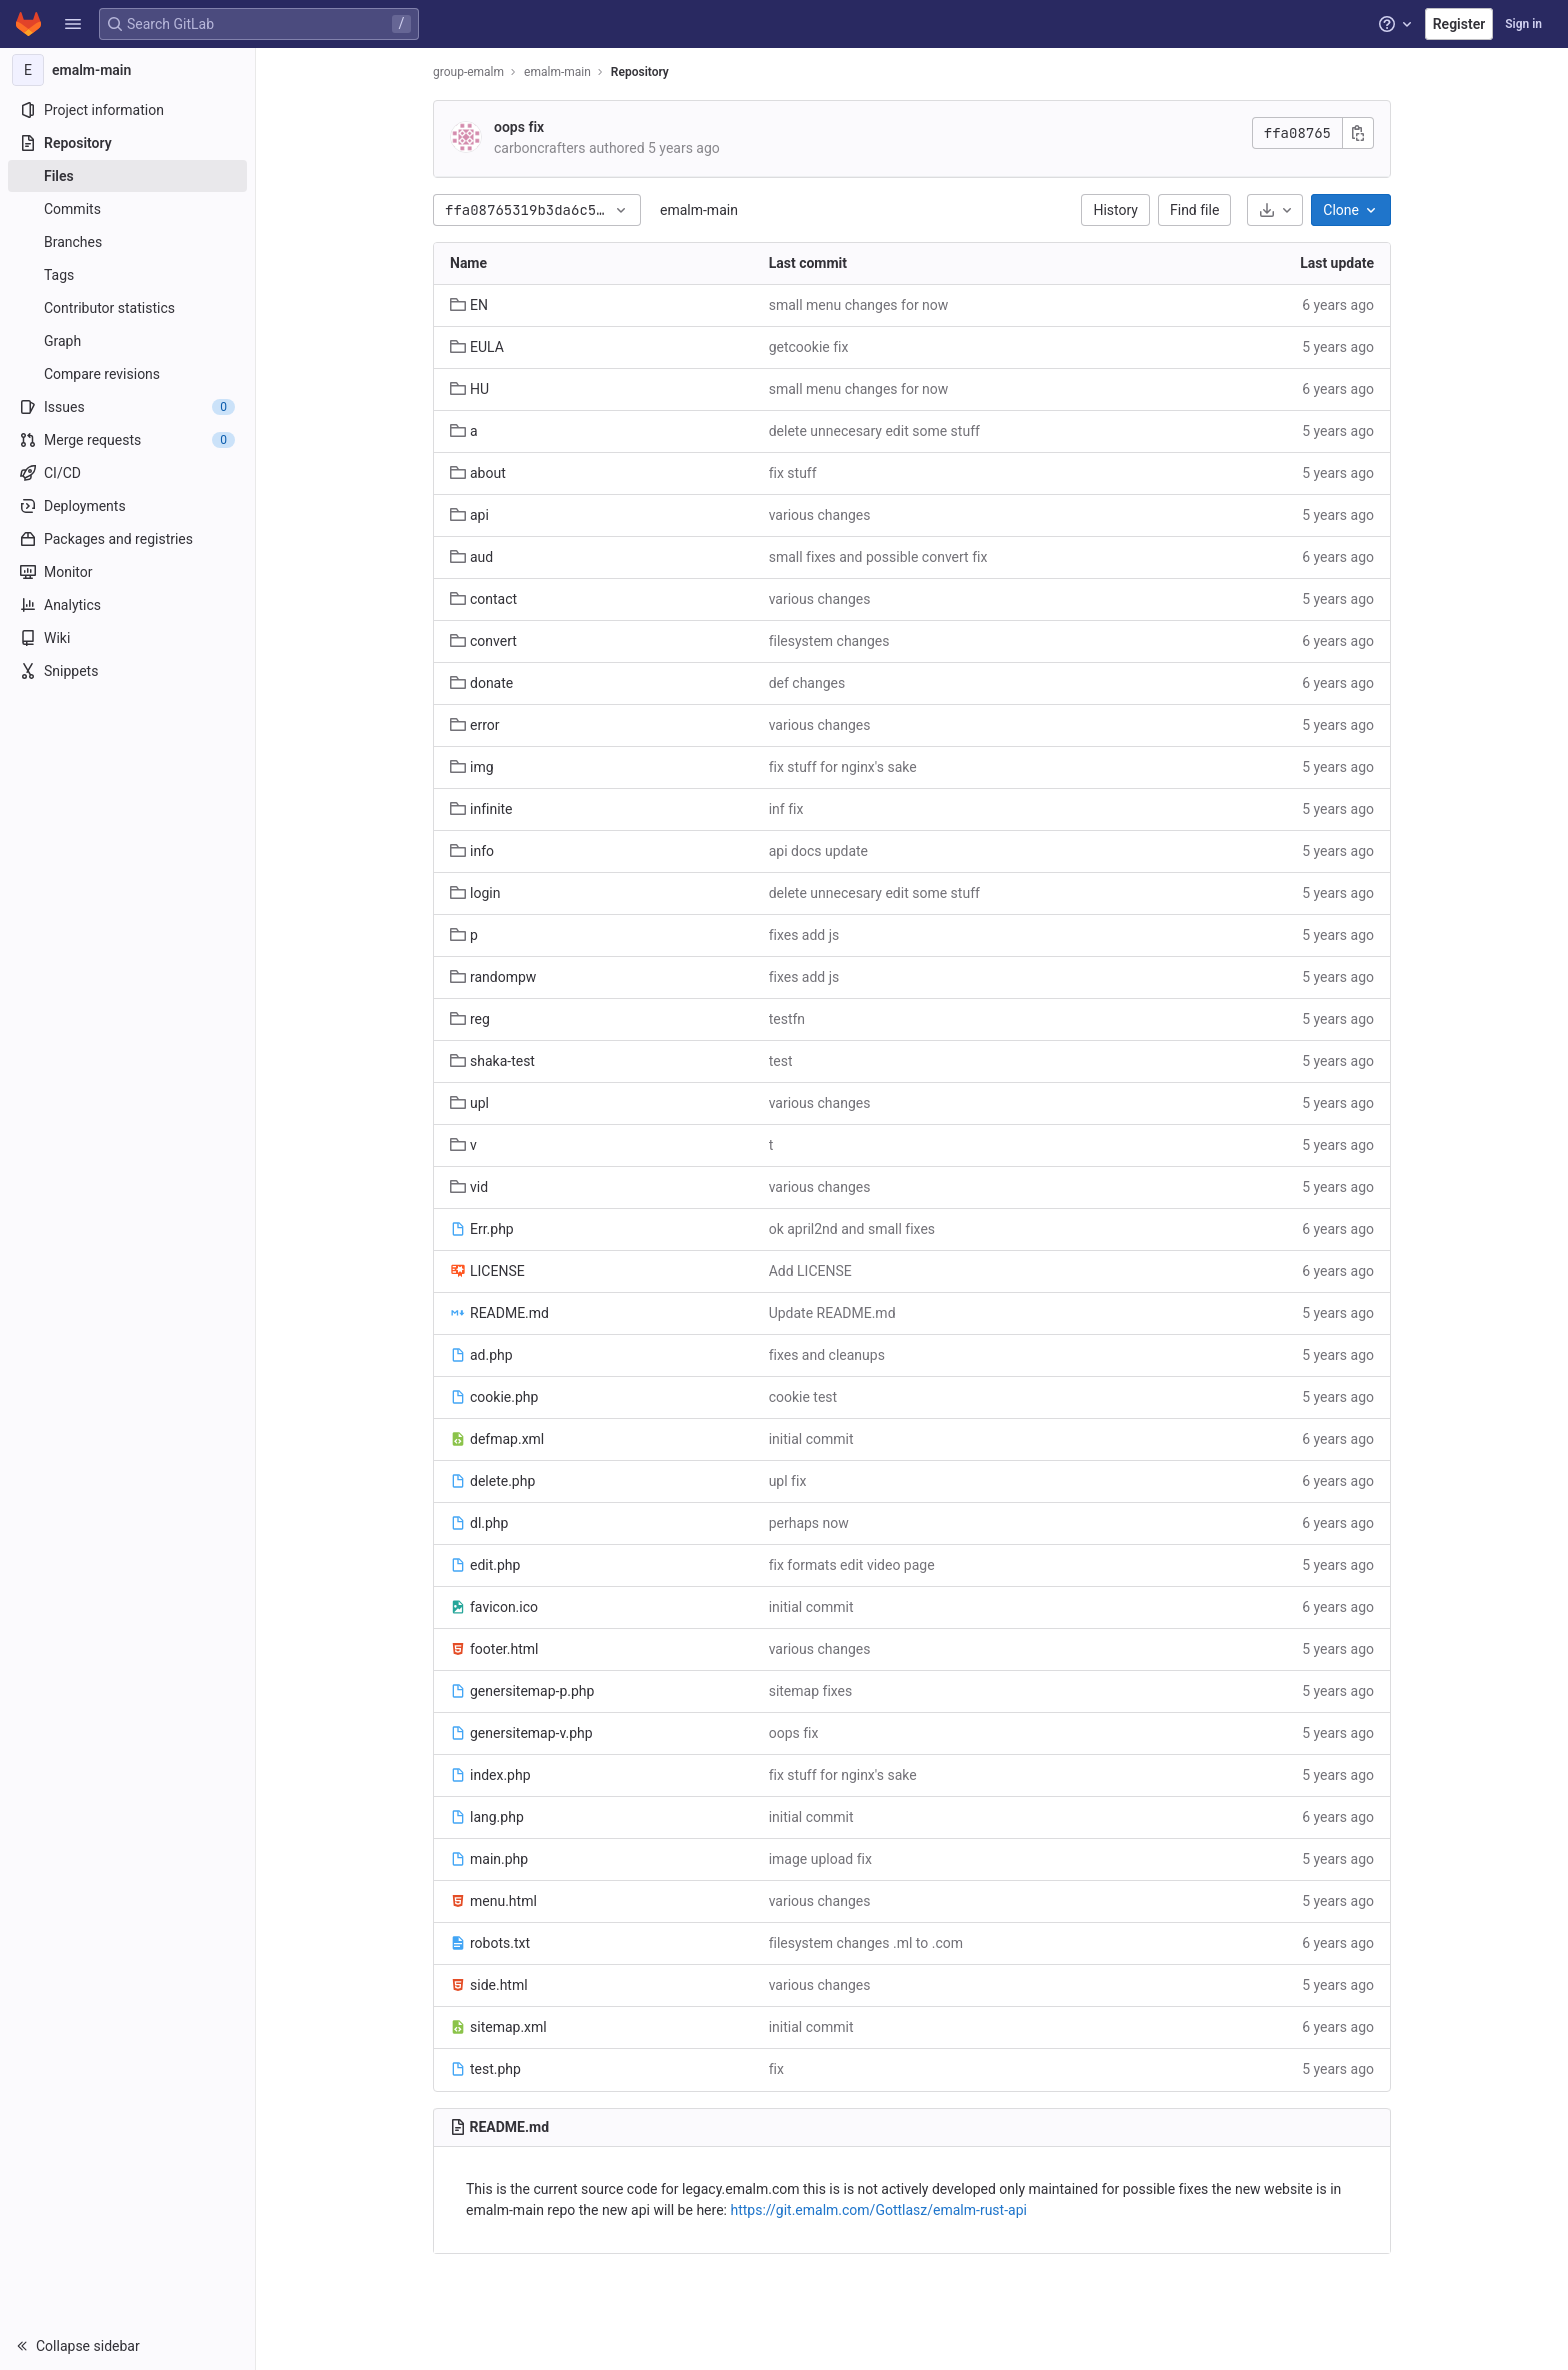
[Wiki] (127, 638)
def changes (807, 683)
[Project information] (127, 110)
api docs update (818, 851)
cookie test (803, 1397)
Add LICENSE (810, 1271)
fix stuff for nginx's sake (843, 767)
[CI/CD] (127, 473)
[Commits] (127, 209)
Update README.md (832, 1313)
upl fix (788, 1481)
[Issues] (127, 407)
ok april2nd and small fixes (852, 1229)
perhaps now (809, 1523)
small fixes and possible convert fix (878, 557)
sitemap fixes (811, 1691)
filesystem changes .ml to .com (866, 1943)
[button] (73, 24)
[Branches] (127, 242)
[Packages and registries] (127, 539)
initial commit (811, 1439)
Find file (1194, 210)
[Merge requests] (127, 440)
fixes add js (804, 935)
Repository (640, 72)
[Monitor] (127, 572)
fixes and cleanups (827, 1355)
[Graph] (127, 341)
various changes (820, 515)
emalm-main (699, 210)
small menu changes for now (859, 305)
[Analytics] (127, 605)
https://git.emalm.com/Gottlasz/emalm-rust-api (878, 2210)
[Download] (1275, 210)
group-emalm (468, 72)
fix (776, 2069)
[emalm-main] (128, 70)
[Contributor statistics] (127, 308)
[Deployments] (127, 506)
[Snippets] (127, 671)
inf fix (786, 809)
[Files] (127, 176)
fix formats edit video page (852, 1565)
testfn (787, 1019)
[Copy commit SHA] (1358, 133)
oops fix (519, 127)
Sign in (1523, 24)
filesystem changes (829, 641)
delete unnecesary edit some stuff (874, 431)
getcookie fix (809, 347)
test (781, 1061)
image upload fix (820, 1859)
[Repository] (127, 143)
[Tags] (127, 275)
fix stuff (793, 473)
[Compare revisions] (127, 374)
